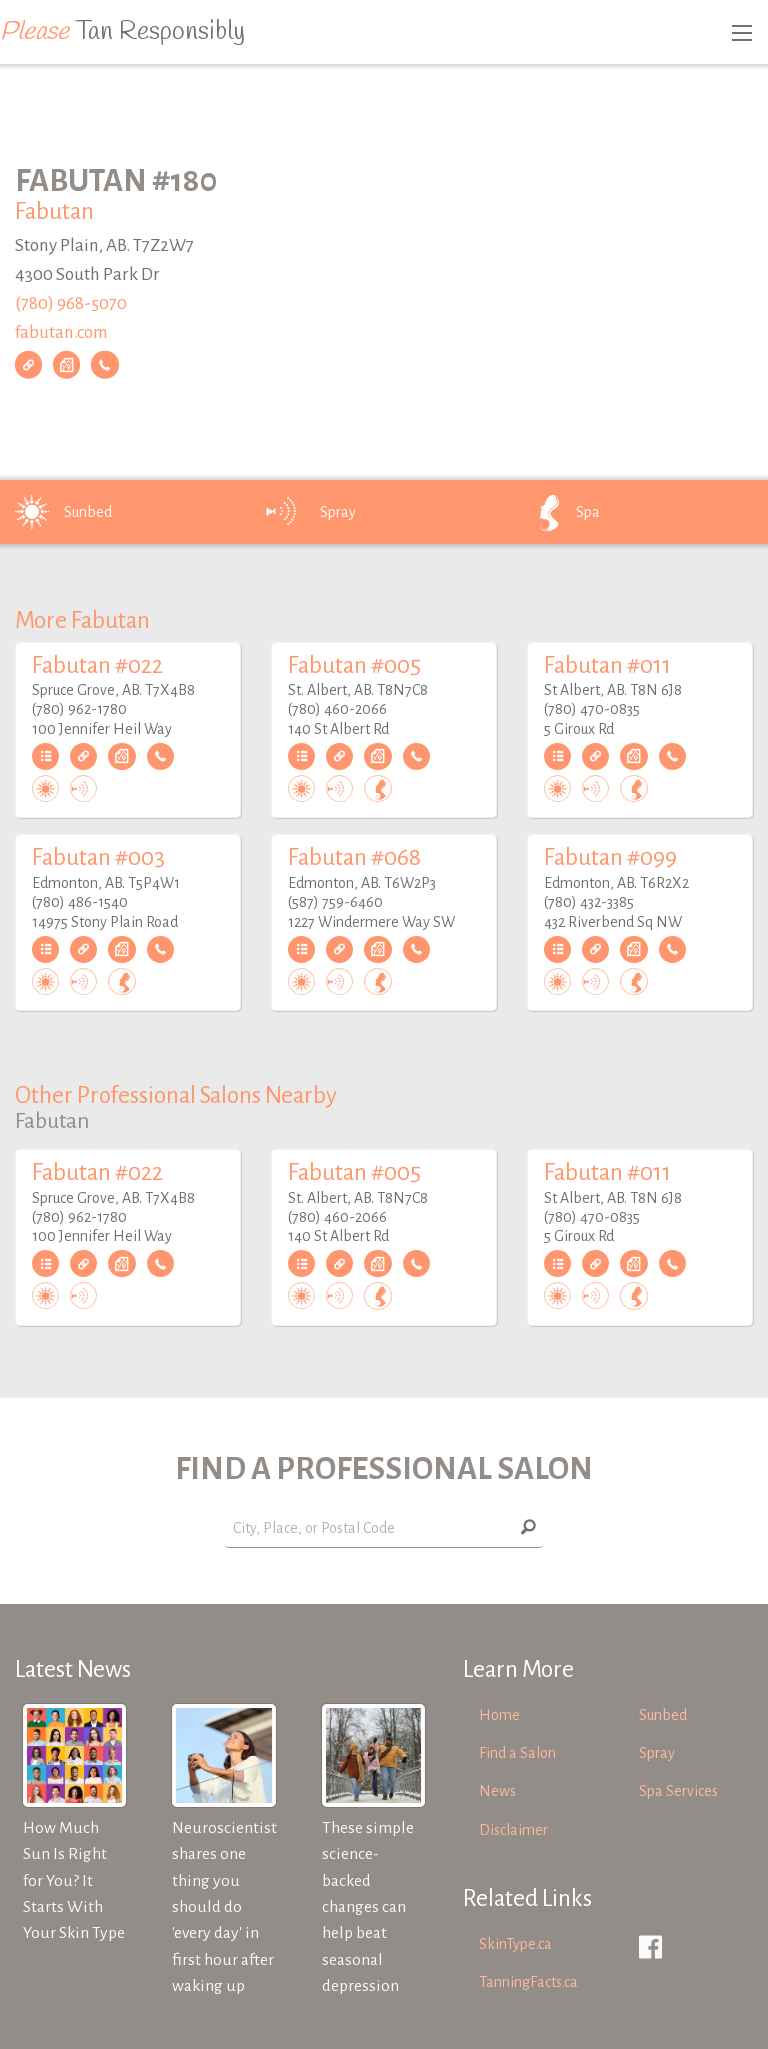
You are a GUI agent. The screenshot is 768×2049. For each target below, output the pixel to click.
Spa (560, 512)
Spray (310, 512)
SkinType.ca (515, 1944)
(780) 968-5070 (71, 303)
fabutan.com (61, 331)
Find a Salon (517, 1753)
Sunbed (60, 512)
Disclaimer (513, 1830)
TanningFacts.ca (528, 1982)
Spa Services (678, 1791)
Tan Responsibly (122, 32)
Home (499, 1715)
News (497, 1791)
